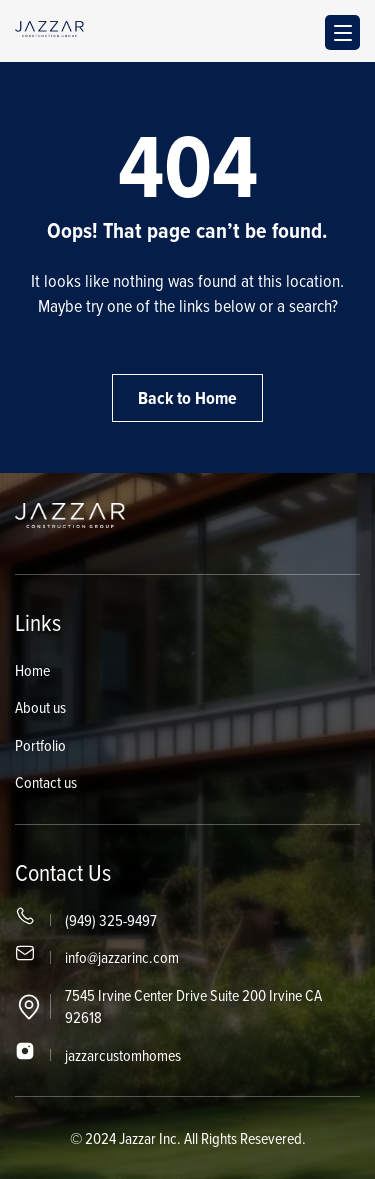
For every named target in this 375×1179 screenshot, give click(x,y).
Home (32, 670)
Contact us (46, 782)
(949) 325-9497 (111, 920)
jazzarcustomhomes (123, 1055)
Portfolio (40, 745)
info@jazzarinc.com (122, 957)
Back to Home (187, 398)
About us (40, 707)
